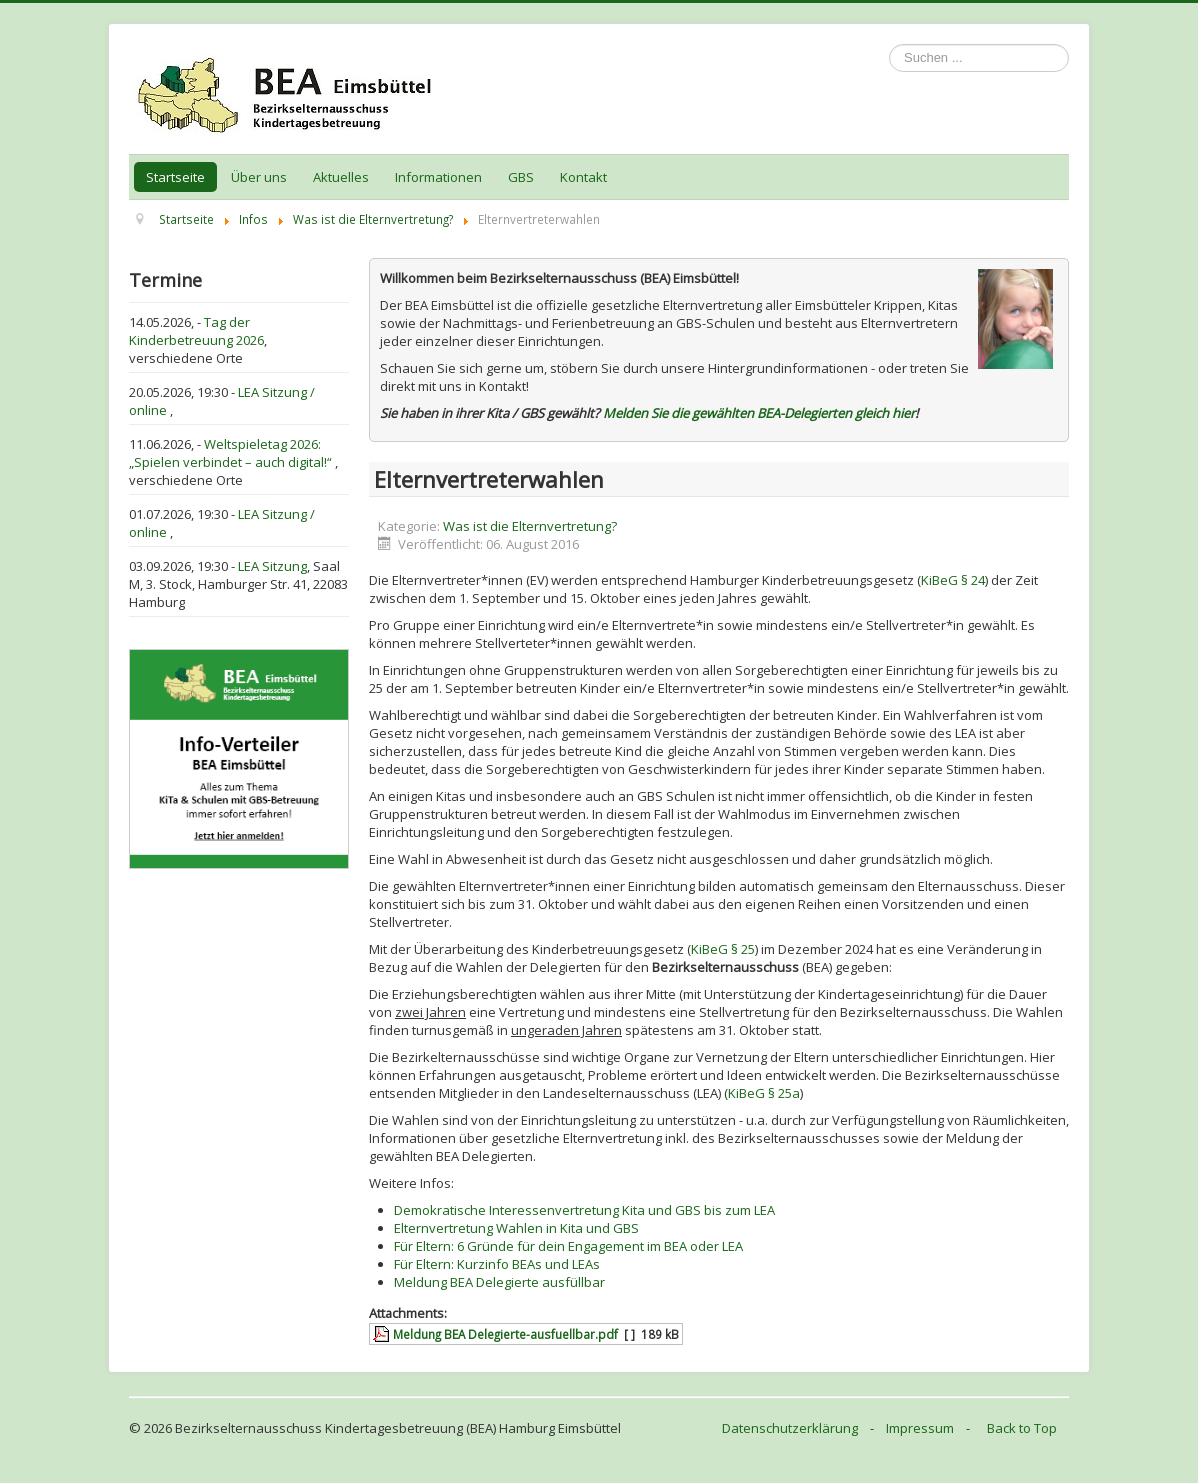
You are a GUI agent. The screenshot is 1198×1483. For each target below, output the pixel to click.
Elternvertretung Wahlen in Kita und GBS (516, 1228)
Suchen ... (889, 44)
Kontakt (583, 177)
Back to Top (1022, 1428)
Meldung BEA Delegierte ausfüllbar (499, 1282)
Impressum (920, 1428)
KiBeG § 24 (953, 580)
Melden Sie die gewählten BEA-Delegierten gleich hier (759, 413)
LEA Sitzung (272, 566)
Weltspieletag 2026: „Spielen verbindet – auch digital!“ (232, 453)
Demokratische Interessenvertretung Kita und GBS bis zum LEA (584, 1210)
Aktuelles (341, 177)
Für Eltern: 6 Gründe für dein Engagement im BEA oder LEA (568, 1246)
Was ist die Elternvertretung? (530, 526)
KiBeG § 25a (764, 1093)
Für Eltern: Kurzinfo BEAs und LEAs (497, 1264)
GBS (521, 177)
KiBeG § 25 (723, 949)
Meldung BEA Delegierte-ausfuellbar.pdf (505, 1334)
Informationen (438, 177)
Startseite (175, 177)
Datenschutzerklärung (790, 1428)
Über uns (259, 177)
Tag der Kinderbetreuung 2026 (196, 331)
